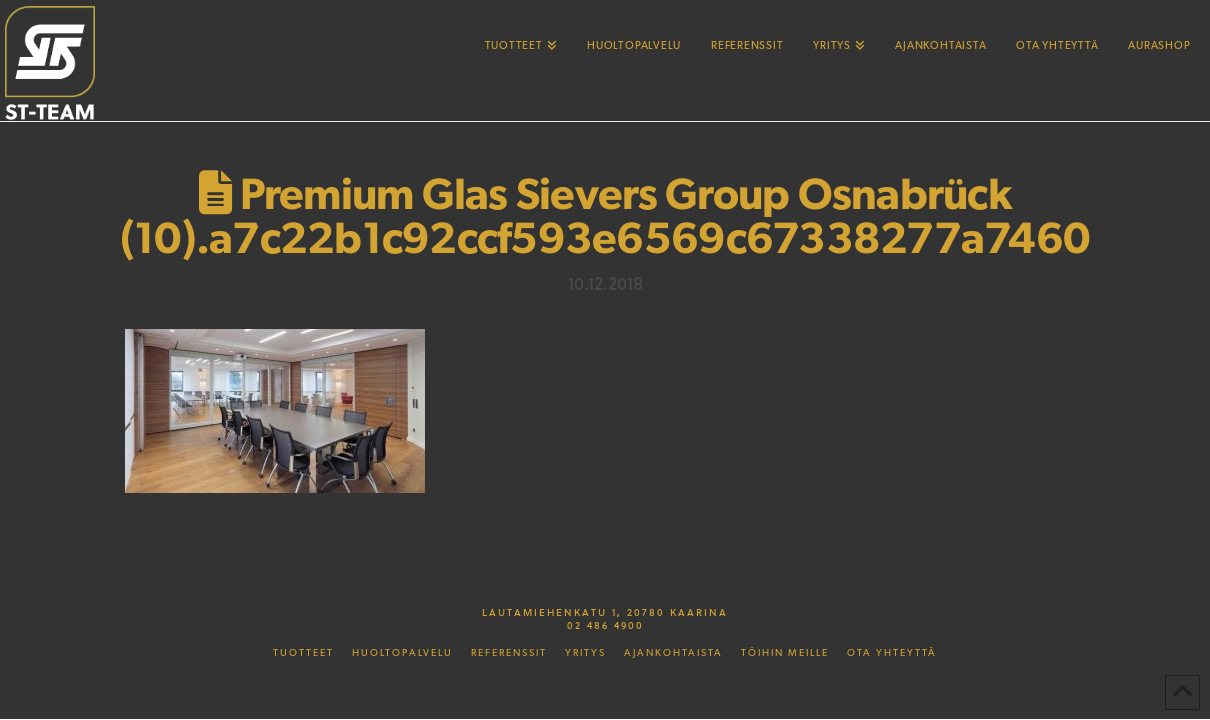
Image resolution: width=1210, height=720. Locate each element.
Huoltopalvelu (402, 653)
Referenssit (509, 653)
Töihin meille (785, 653)
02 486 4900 (605, 625)
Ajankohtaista (673, 653)
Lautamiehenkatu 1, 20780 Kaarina (605, 612)
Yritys (585, 653)
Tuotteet (303, 653)
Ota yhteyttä (892, 653)
